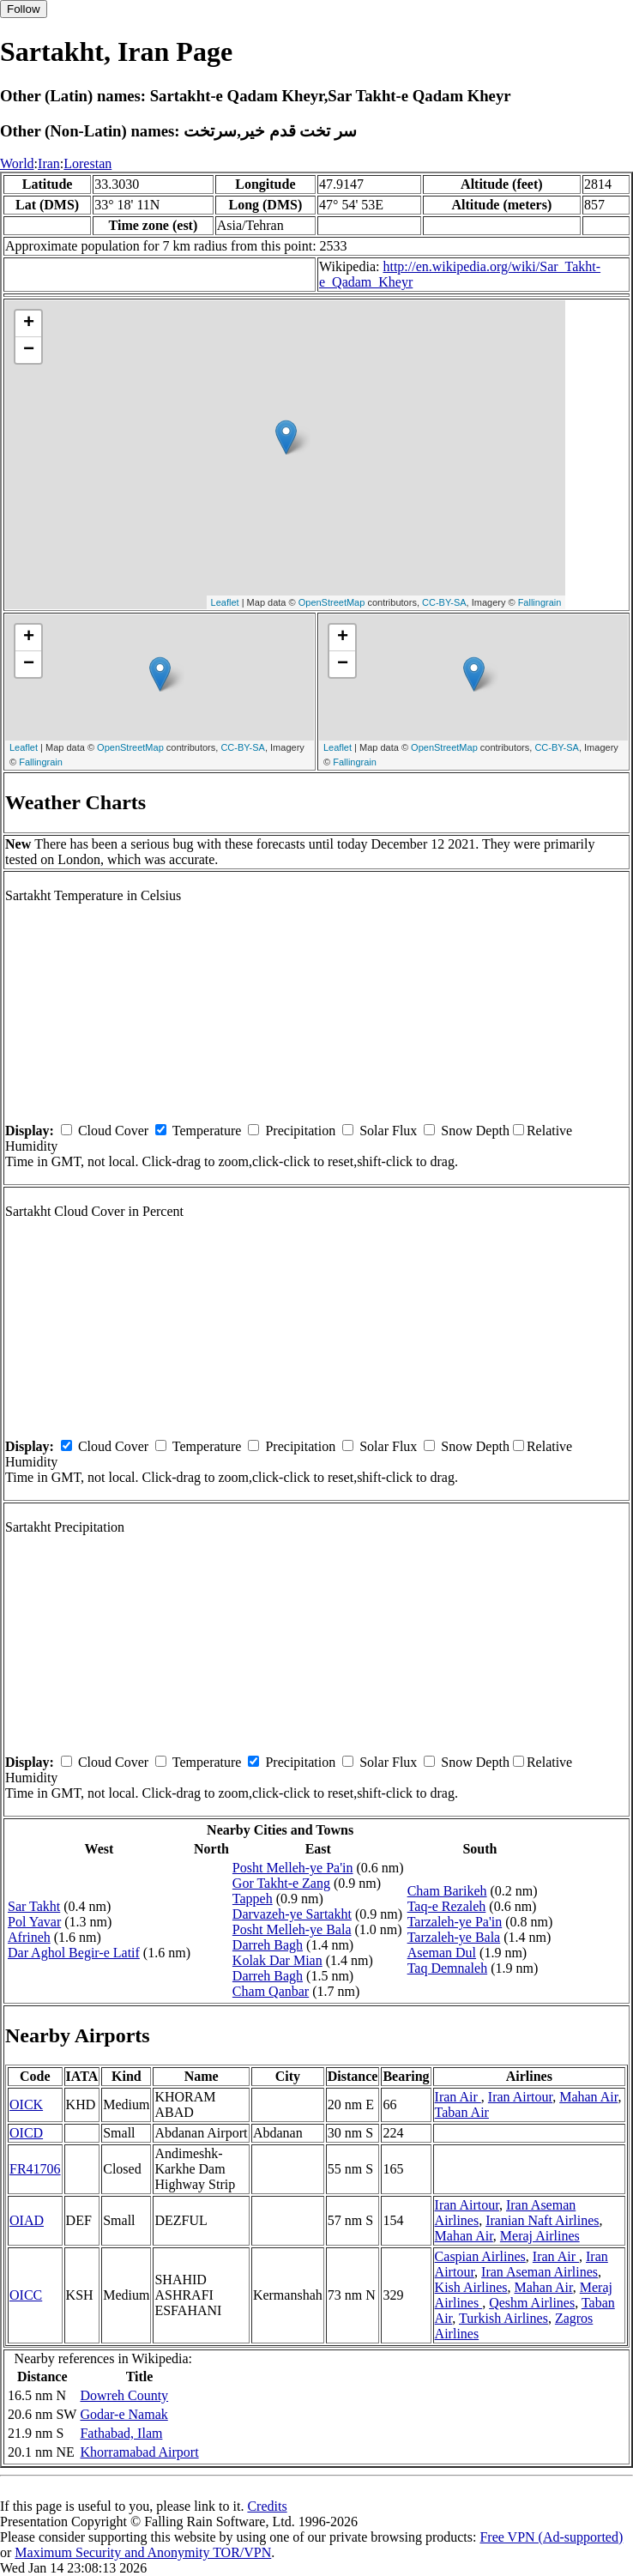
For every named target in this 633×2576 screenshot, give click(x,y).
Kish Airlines (471, 2287)
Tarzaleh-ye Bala (454, 1937)
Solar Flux (388, 1130)
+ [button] (28, 323)
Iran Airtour (520, 2096)
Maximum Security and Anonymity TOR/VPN (143, 2552)
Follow (23, 9)
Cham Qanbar (270, 1991)
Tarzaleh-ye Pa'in (455, 1921)
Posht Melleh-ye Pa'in (292, 1867)
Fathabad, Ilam (121, 2433)
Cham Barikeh (447, 1891)
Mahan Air (588, 2096)
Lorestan (87, 163)
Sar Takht (34, 1906)
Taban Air (462, 2112)
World (17, 163)
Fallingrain (540, 602)
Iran (49, 163)
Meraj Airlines (540, 2235)
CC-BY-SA (444, 602)
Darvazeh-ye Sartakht (292, 1914)
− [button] (28, 350)
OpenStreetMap (331, 602)
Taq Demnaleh (447, 1968)
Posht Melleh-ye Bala (292, 1929)
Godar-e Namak (123, 2414)
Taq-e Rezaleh (446, 1906)
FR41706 (35, 2169)
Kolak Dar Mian (277, 1960)
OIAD (26, 2220)
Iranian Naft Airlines (542, 2220)
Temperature (207, 1130)
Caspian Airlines (480, 2256)
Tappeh (252, 1898)
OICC (25, 2295)
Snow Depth (475, 1130)
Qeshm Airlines (532, 2302)
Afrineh (29, 1937)
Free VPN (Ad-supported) (551, 2537)
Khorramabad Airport (139, 2452)
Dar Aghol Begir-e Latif (74, 1952)
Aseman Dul (441, 1952)
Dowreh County (124, 2395)
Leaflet (225, 602)
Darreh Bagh (267, 1945)
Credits (266, 2506)
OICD (26, 2133)
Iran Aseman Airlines (539, 2272)
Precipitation (300, 1130)
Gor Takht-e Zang (281, 1883)
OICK (26, 2104)
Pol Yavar (34, 1921)
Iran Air (458, 2096)
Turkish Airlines (503, 2318)
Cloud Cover (113, 1130)
